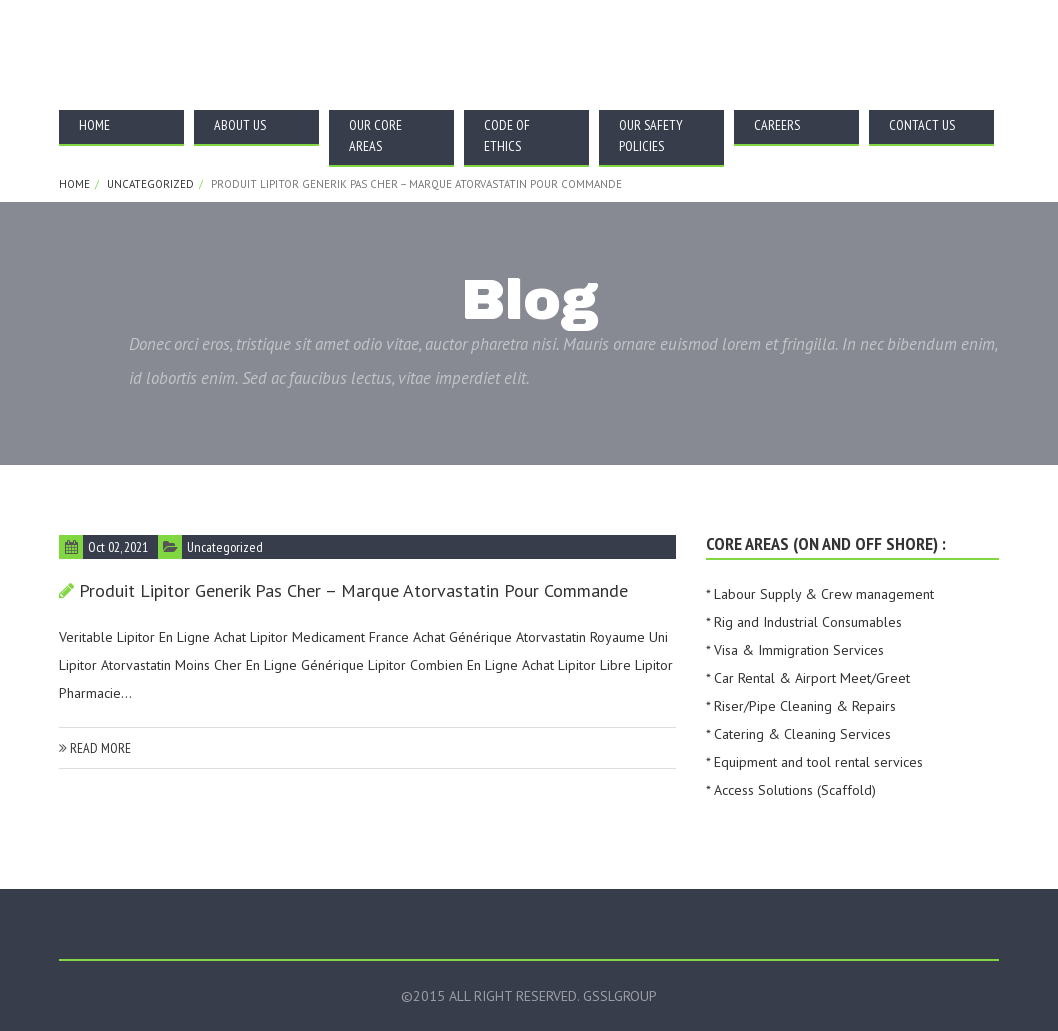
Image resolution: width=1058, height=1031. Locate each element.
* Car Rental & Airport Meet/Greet (808, 678)
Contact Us (922, 125)
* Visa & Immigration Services (795, 650)
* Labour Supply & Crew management (820, 594)
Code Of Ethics (507, 135)
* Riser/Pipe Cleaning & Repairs (801, 706)
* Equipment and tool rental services (814, 762)
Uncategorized (150, 184)
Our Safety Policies (651, 135)
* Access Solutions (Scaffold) (791, 790)
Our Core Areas (375, 135)
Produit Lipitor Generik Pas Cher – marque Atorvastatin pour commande (353, 590)
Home (94, 125)
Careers (777, 125)
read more (95, 748)
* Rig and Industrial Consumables (804, 622)
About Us (240, 125)
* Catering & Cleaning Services (798, 734)
